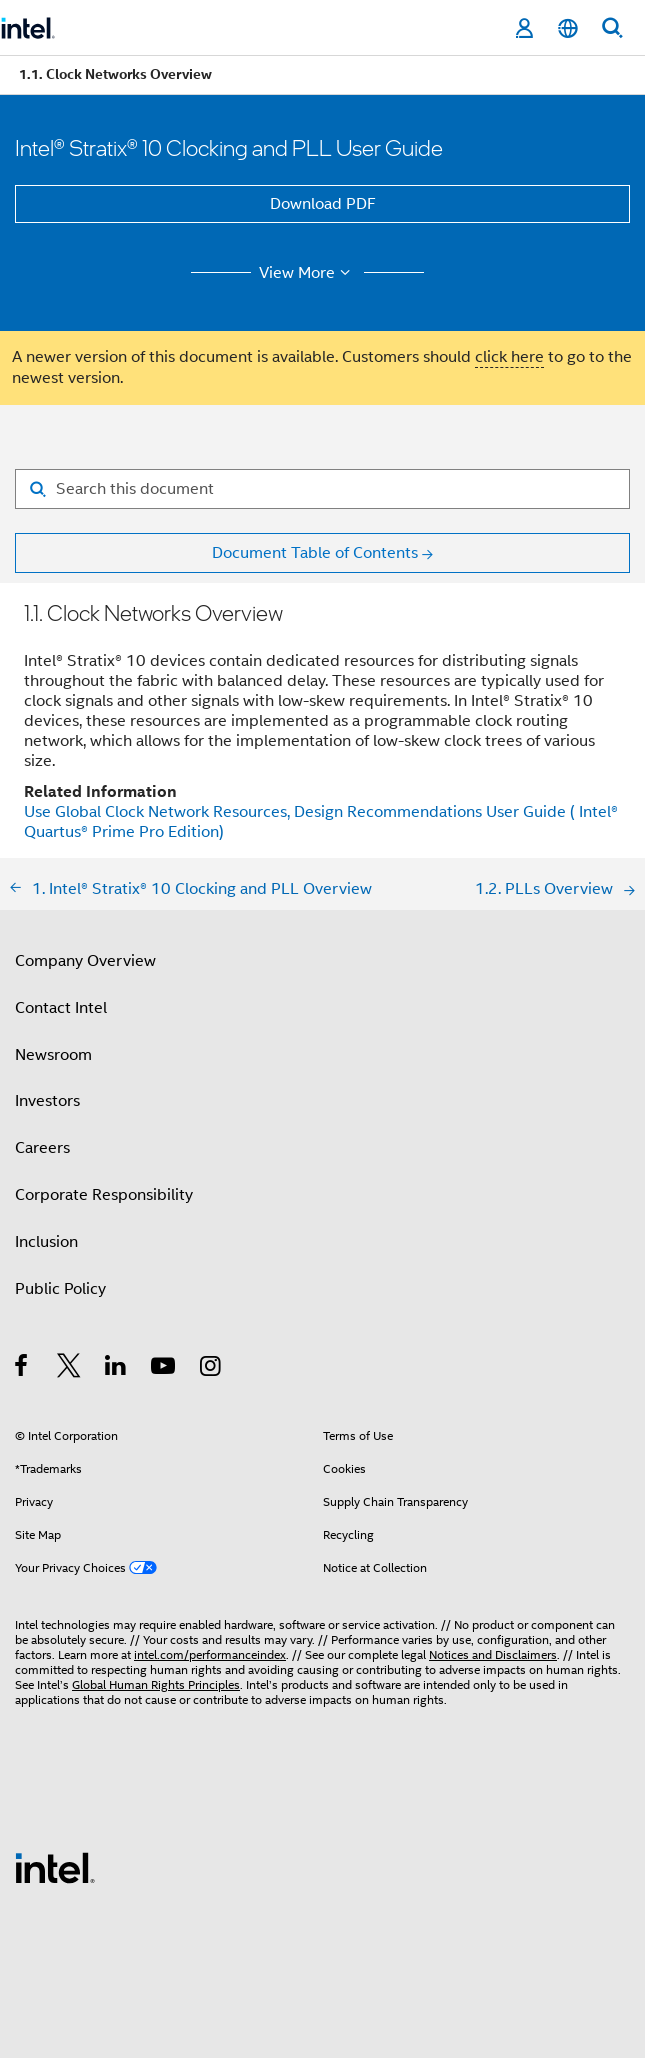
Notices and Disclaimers (493, 1654)
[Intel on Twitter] (69, 1369)
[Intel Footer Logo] (55, 1867)
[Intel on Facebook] (22, 1369)
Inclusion (46, 1242)
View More (307, 273)
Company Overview (85, 961)
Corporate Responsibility (104, 1195)
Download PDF (323, 204)
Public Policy (60, 1289)
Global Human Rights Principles (156, 1684)
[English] (568, 28)
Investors (47, 1101)
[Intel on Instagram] (211, 1369)
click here (509, 357)
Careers (42, 1148)
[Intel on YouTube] (164, 1369)
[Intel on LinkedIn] (116, 1369)
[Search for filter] (322, 489)
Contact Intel (61, 1008)
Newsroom (53, 1055)
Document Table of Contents (315, 553)
